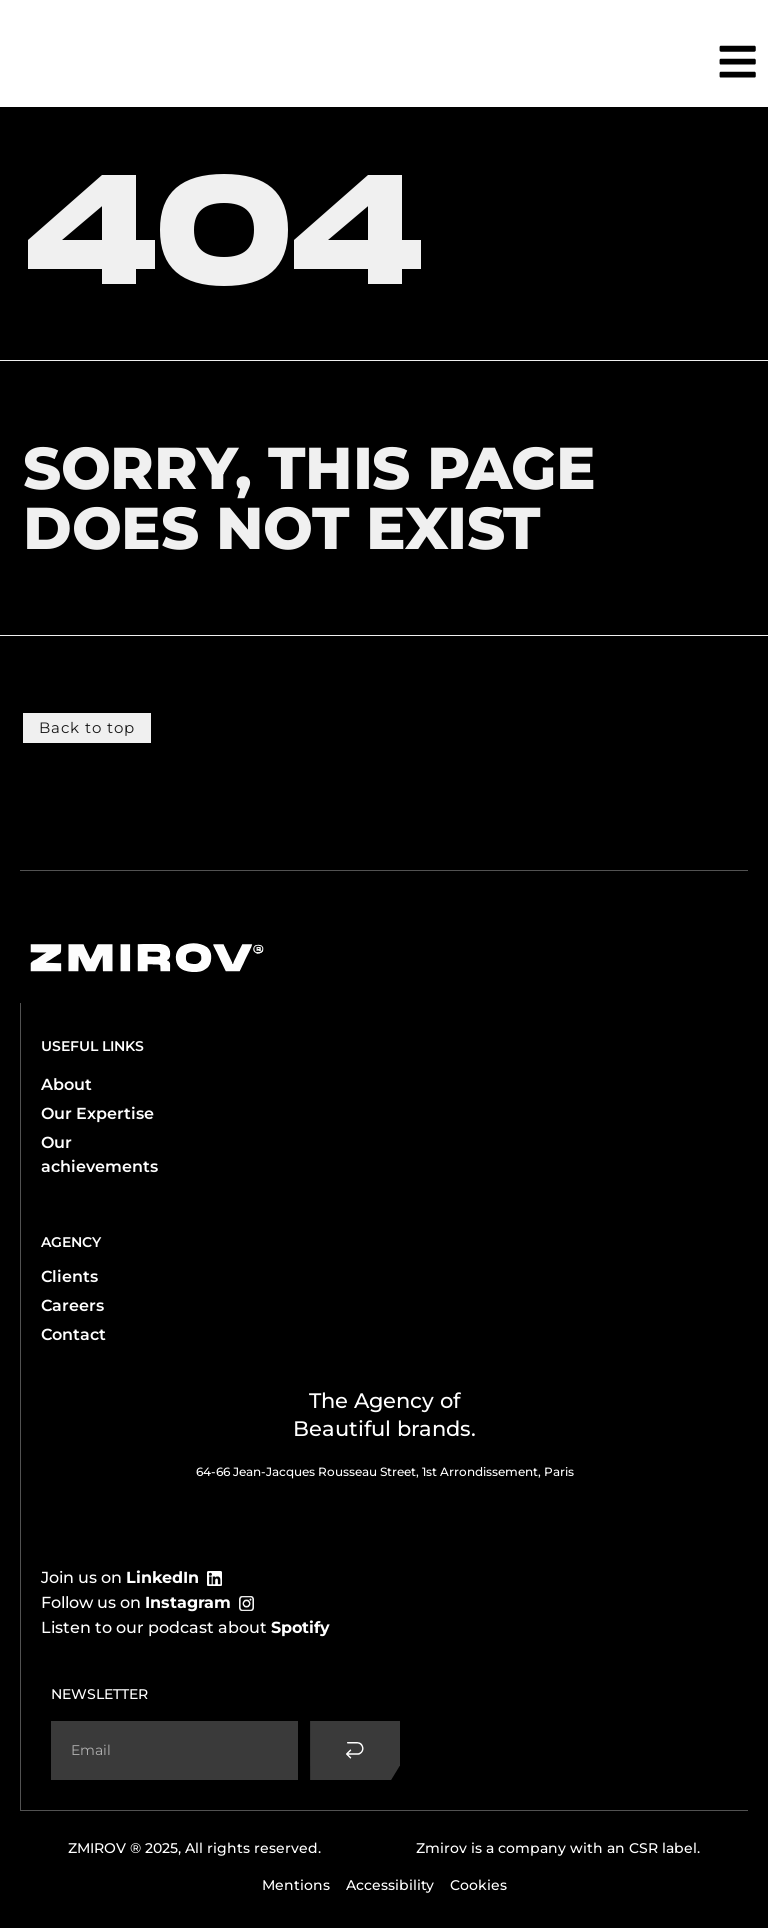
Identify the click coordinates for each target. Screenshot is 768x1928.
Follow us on (136, 1601)
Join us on (120, 1576)
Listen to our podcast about (185, 1626)
